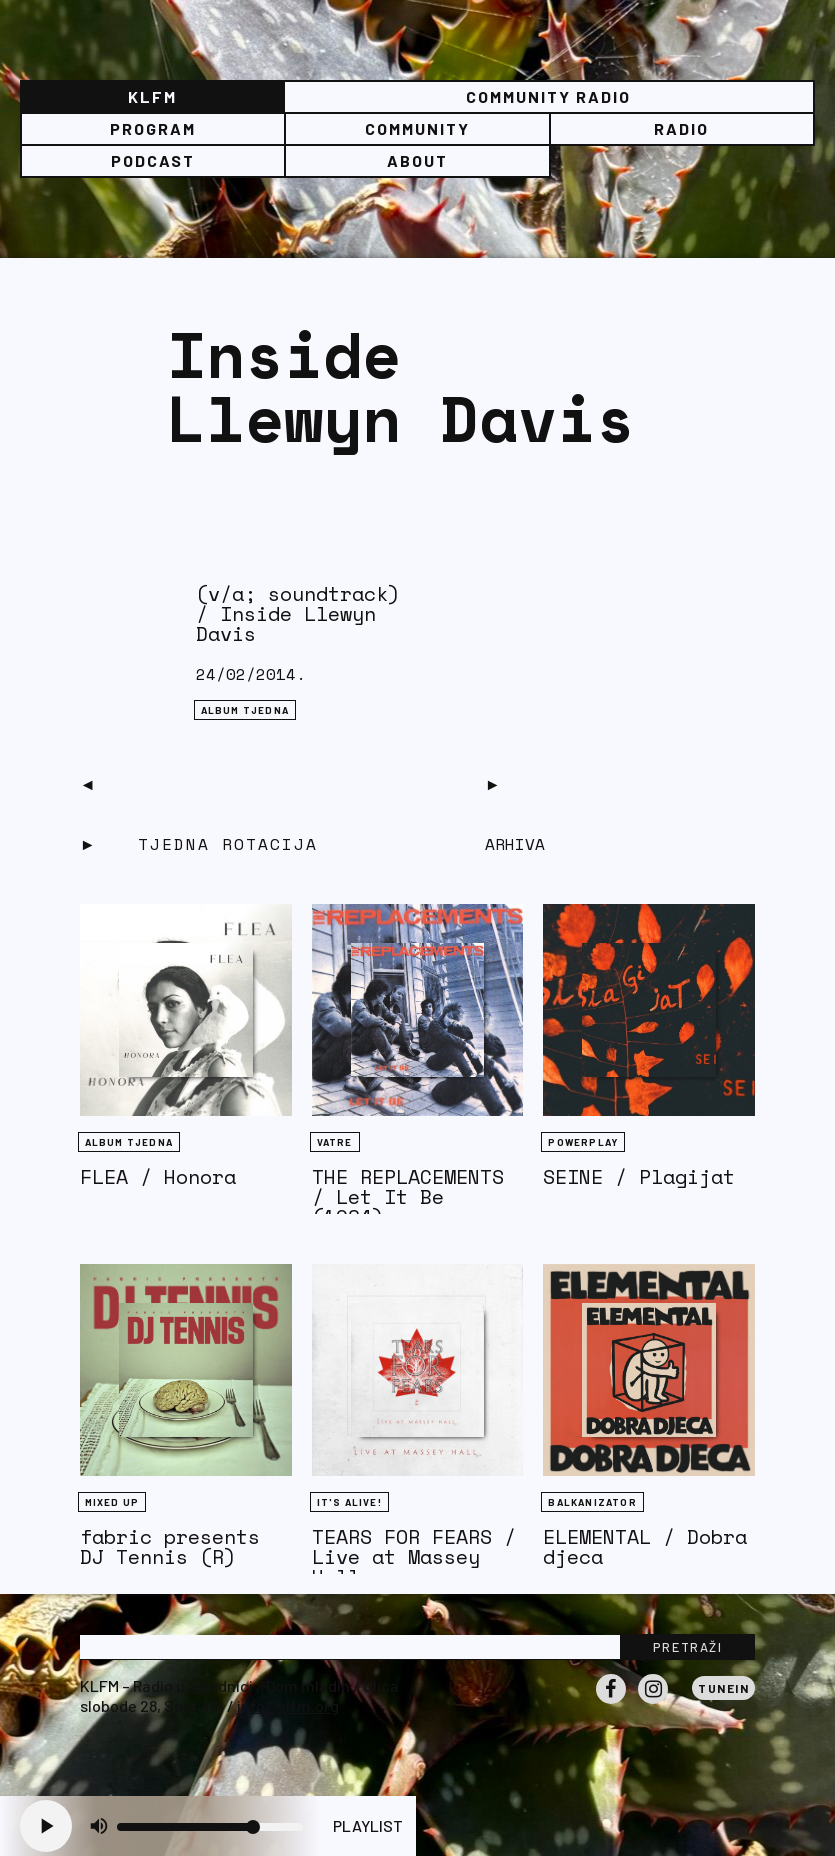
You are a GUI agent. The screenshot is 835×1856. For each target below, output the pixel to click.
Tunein (723, 1688)
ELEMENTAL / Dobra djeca (645, 1546)
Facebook (611, 1703)
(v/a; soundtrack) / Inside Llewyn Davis (298, 613)
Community (417, 128)
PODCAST (153, 160)
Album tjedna (245, 710)
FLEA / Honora (158, 1176)
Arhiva (515, 844)
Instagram (653, 1703)
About (417, 160)
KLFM (152, 96)
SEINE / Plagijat (639, 1176)
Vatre (335, 1142)
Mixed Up (112, 1502)
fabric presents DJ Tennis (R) (170, 1546)
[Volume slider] (210, 1827)
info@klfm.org (288, 1705)
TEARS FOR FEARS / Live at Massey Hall (414, 1556)
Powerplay (583, 1142)
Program (153, 128)
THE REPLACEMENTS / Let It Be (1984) (408, 1196)
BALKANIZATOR (592, 1502)
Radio (681, 128)
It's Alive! (349, 1502)
